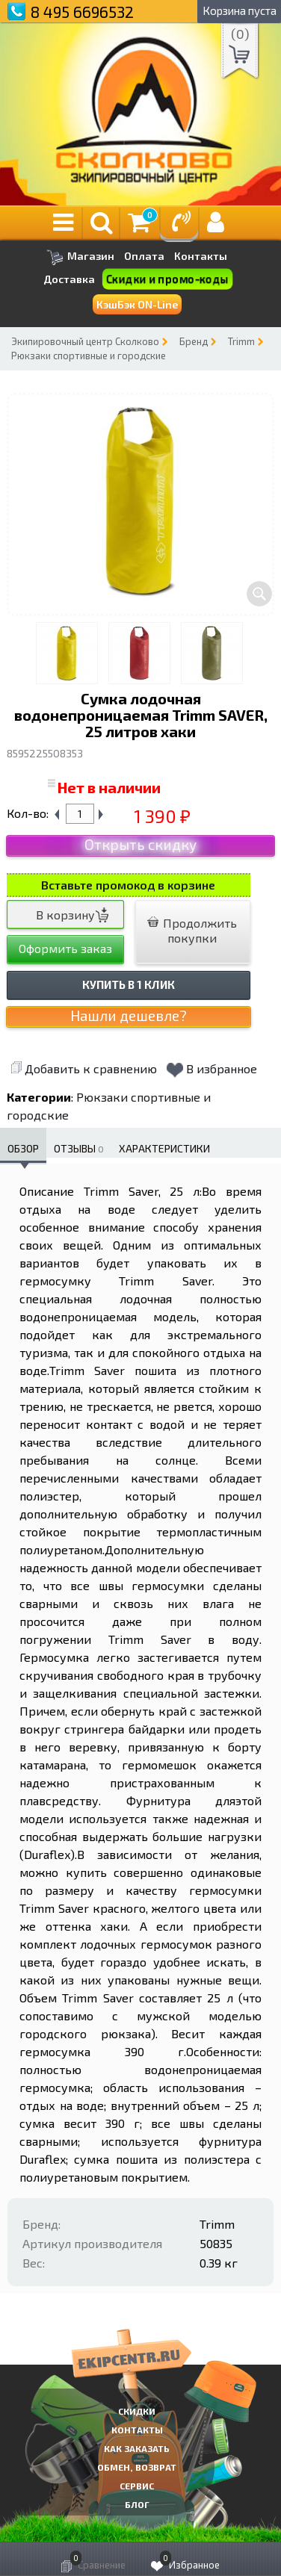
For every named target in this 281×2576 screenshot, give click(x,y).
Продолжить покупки (192, 930)
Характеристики (164, 1148)
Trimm (241, 341)
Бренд (193, 341)
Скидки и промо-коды (167, 279)
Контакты (200, 256)
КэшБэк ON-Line (137, 304)
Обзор (23, 1148)
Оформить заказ (65, 948)
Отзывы (79, 1148)
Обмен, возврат (136, 2467)
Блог (137, 2504)
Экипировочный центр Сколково (85, 341)
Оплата (144, 256)
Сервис (137, 2485)
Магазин (80, 257)
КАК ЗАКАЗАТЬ (137, 2448)
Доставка (69, 279)
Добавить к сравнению (83, 1068)
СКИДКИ (136, 2411)
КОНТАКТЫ (137, 2429)
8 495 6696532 (82, 11)
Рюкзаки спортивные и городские (88, 355)
